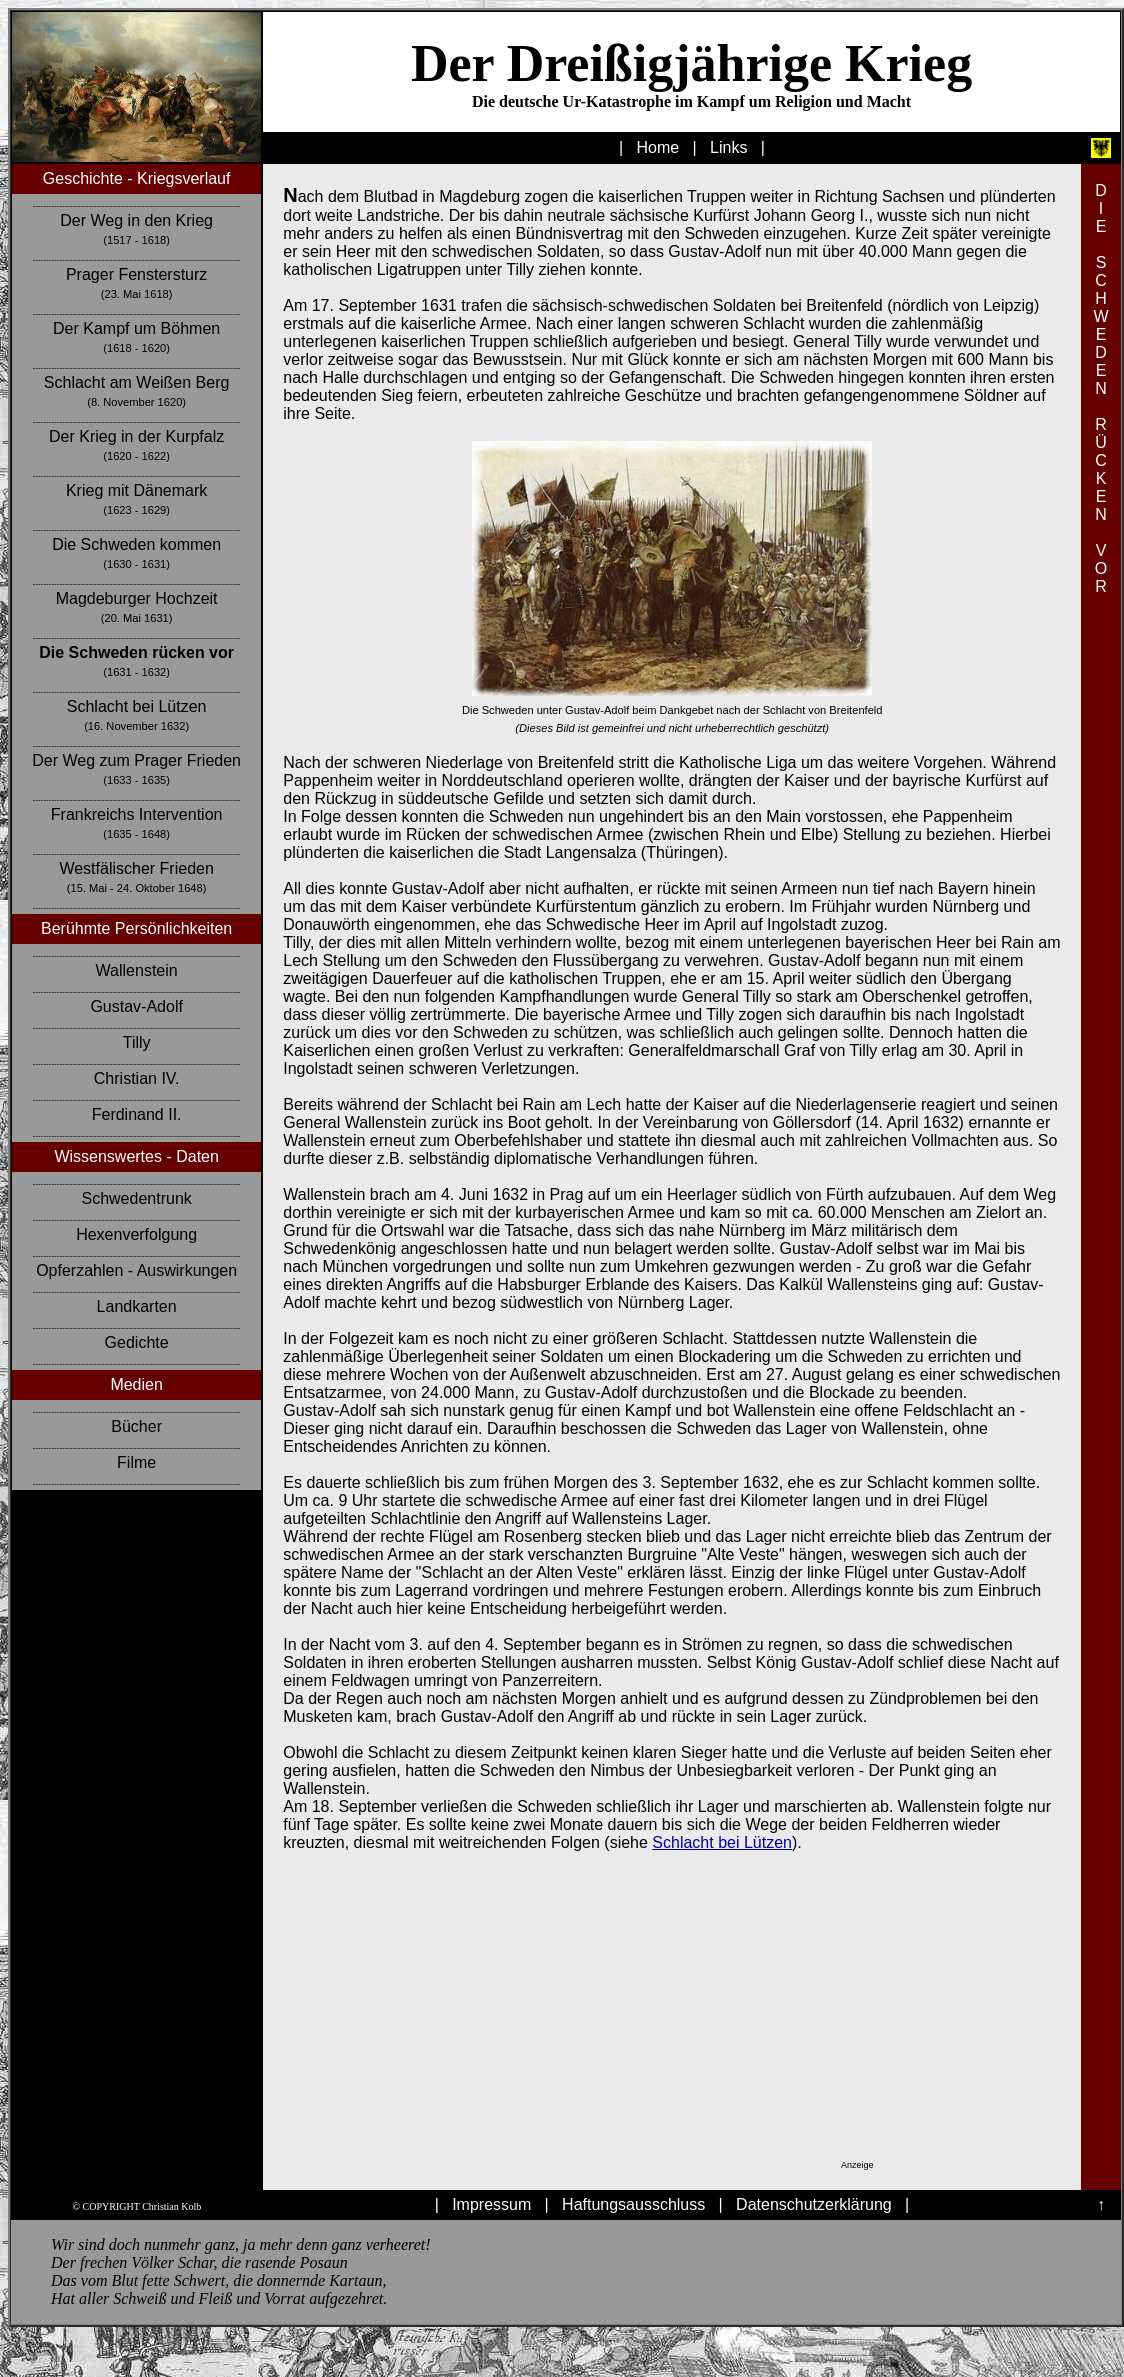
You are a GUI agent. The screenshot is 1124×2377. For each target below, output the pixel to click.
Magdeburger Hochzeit (137, 598)
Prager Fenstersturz (136, 274)
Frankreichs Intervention (137, 814)
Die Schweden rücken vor (136, 652)
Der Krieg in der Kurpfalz (136, 436)
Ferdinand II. (137, 1114)
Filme (136, 1462)
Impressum (491, 2204)
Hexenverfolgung (136, 1234)
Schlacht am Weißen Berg (137, 382)
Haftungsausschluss (633, 2204)
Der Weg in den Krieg (136, 220)
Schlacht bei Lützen (137, 706)
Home (658, 147)
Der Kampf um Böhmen (136, 328)
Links (728, 147)
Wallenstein (137, 970)
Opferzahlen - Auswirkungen (136, 1270)
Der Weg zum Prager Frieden (136, 760)
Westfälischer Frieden (136, 868)
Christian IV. (137, 1078)
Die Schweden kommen (136, 544)
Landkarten (137, 1306)
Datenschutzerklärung (814, 2204)
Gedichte (137, 1342)
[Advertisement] (655, 2028)
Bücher (136, 1426)
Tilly (137, 1042)
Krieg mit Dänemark (136, 490)
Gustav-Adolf (136, 1006)
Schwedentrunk (136, 1198)
